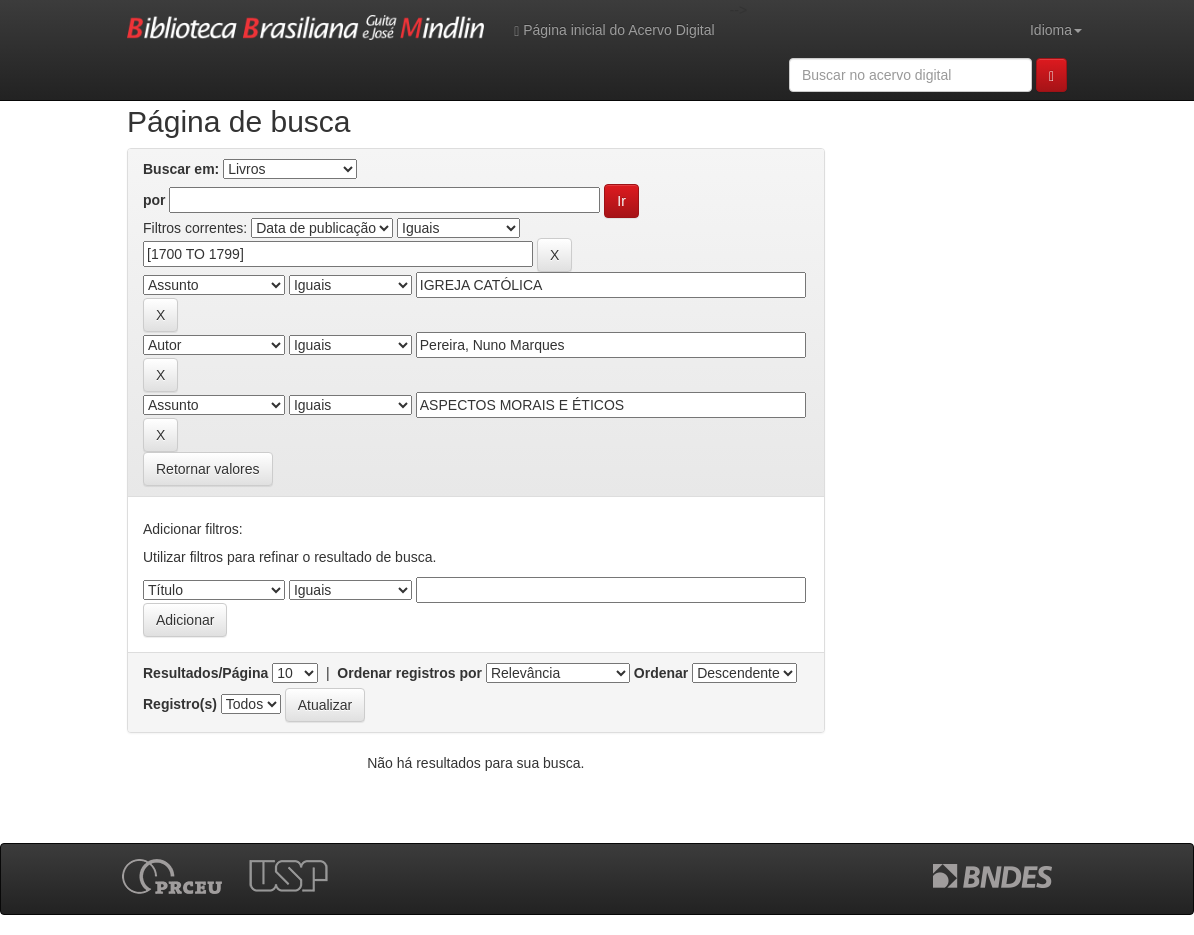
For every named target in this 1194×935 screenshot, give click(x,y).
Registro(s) (180, 704)
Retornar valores (208, 469)
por (154, 200)
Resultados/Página (205, 673)
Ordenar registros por (409, 673)
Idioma (1056, 30)
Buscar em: (181, 169)
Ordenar (661, 673)
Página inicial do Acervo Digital (614, 30)
